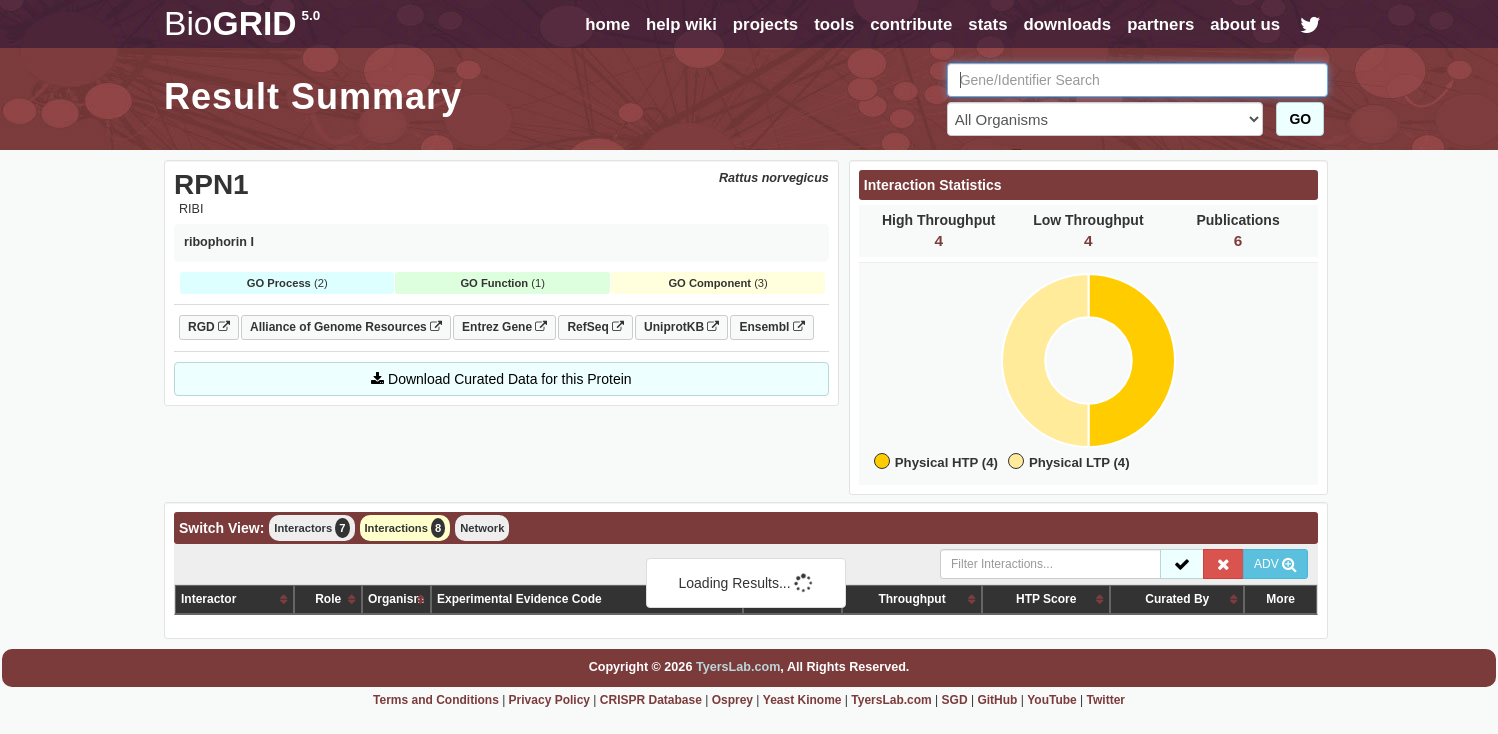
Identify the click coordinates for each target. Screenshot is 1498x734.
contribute (911, 24)
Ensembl (771, 327)
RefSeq (595, 327)
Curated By (1177, 599)
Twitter (1106, 700)
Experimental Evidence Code (519, 599)
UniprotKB (681, 327)
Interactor (208, 599)
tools (834, 24)
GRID (242, 23)
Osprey (732, 700)
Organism (396, 599)
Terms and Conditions (436, 700)
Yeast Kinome (802, 700)
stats (987, 24)
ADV (1275, 564)
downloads (1067, 24)
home (607, 24)
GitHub (997, 700)
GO (1300, 119)
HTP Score (1046, 599)
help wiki (681, 24)
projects (765, 24)
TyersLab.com (738, 667)
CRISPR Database (651, 700)
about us (1245, 24)
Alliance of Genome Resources (346, 327)
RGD (209, 327)
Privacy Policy (549, 700)
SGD (955, 700)
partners (1160, 24)
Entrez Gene (504, 327)
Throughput (911, 599)
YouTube (1052, 700)
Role (328, 599)
